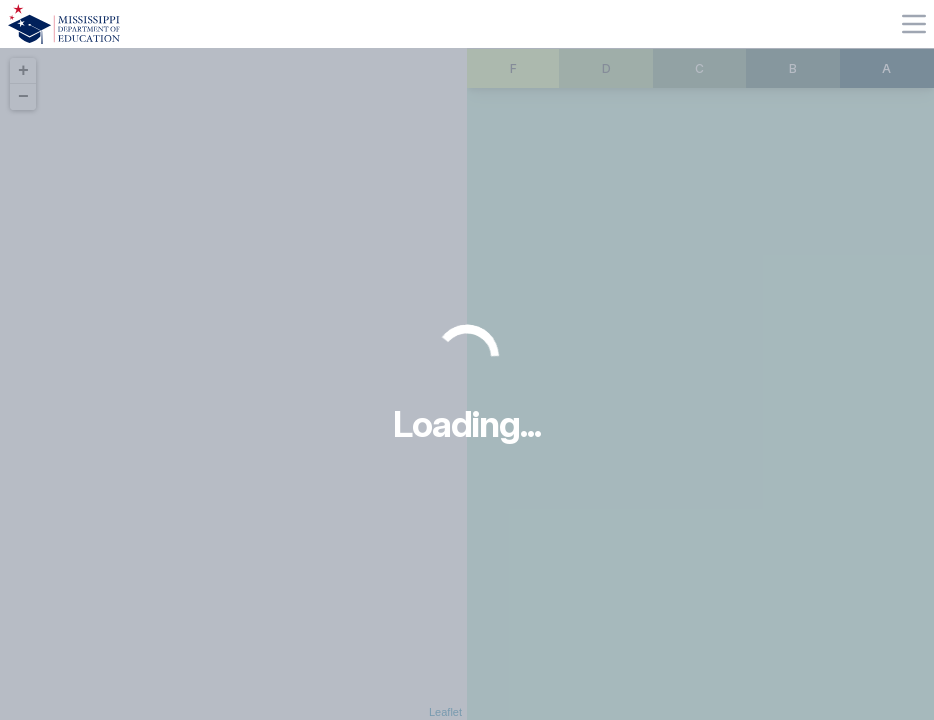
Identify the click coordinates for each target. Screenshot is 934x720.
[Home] (64, 24)
